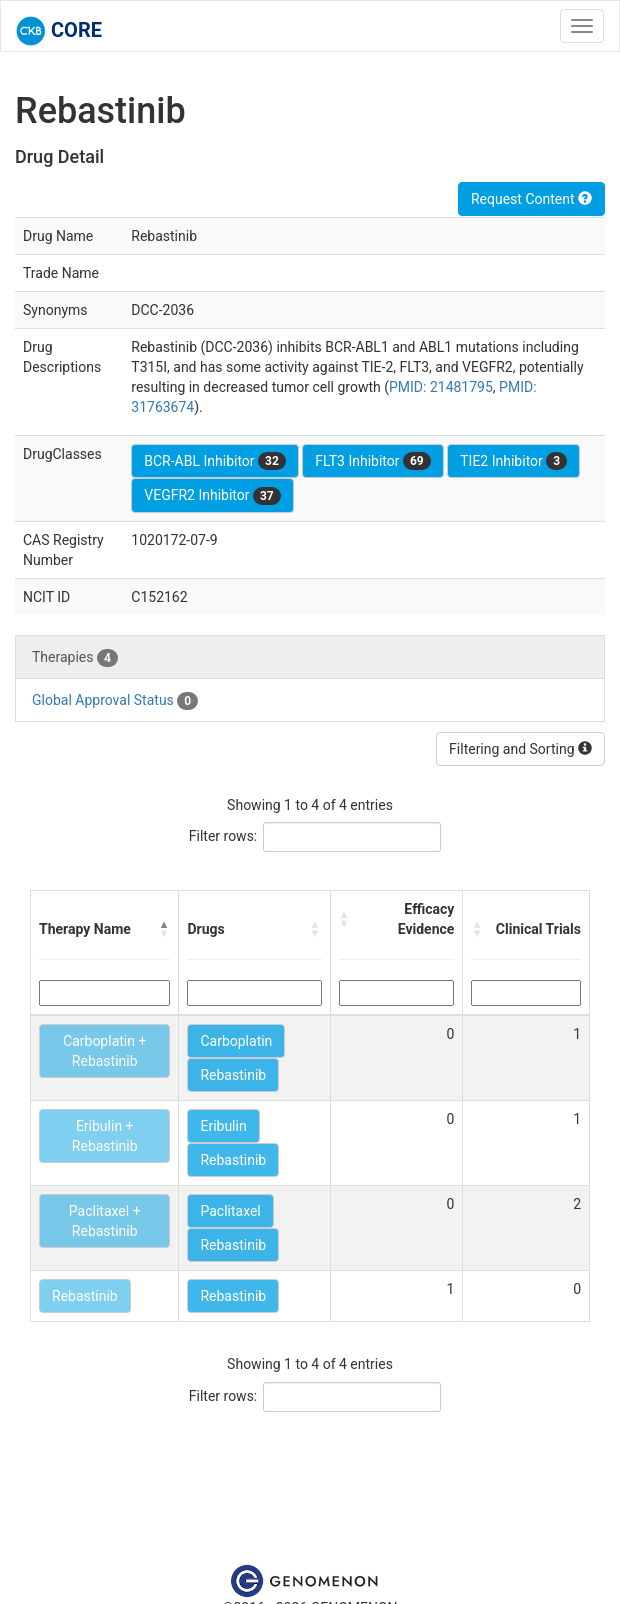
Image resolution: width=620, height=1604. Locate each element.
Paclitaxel (230, 1211)
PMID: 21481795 (441, 387)
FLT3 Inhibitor (372, 461)
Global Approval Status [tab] (115, 701)
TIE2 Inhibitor (513, 461)
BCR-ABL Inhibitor (215, 461)
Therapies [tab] (75, 658)
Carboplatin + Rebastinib (104, 1051)
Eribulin (223, 1126)
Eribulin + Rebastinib (105, 1136)
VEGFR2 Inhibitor (212, 496)
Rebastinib (233, 1075)
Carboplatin (236, 1041)
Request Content (531, 199)
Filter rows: (223, 836)
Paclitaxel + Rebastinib (105, 1221)
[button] (164, 929)
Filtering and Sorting (520, 749)
